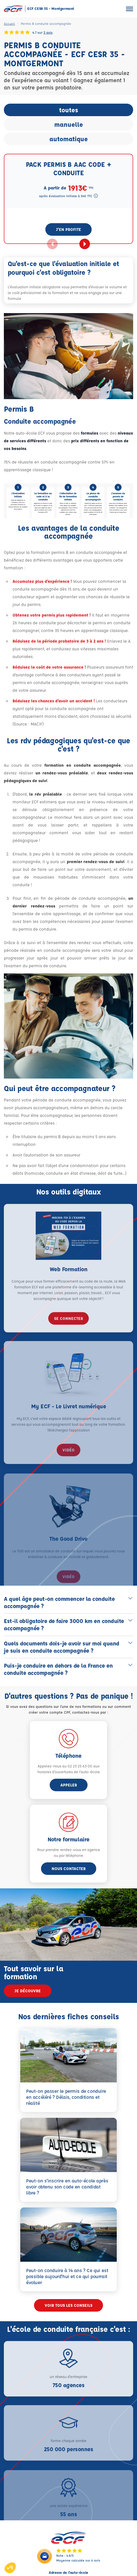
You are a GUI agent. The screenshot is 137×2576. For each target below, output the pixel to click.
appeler (68, 1784)
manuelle (68, 124)
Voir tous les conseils (68, 2305)
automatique (68, 139)
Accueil (9, 23)
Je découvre (27, 1990)
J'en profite (68, 229)
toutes (68, 110)
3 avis (48, 32)
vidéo (68, 1456)
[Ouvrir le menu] (129, 9)
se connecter (68, 1324)
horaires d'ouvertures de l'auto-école (68, 1772)
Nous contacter (69, 1868)
